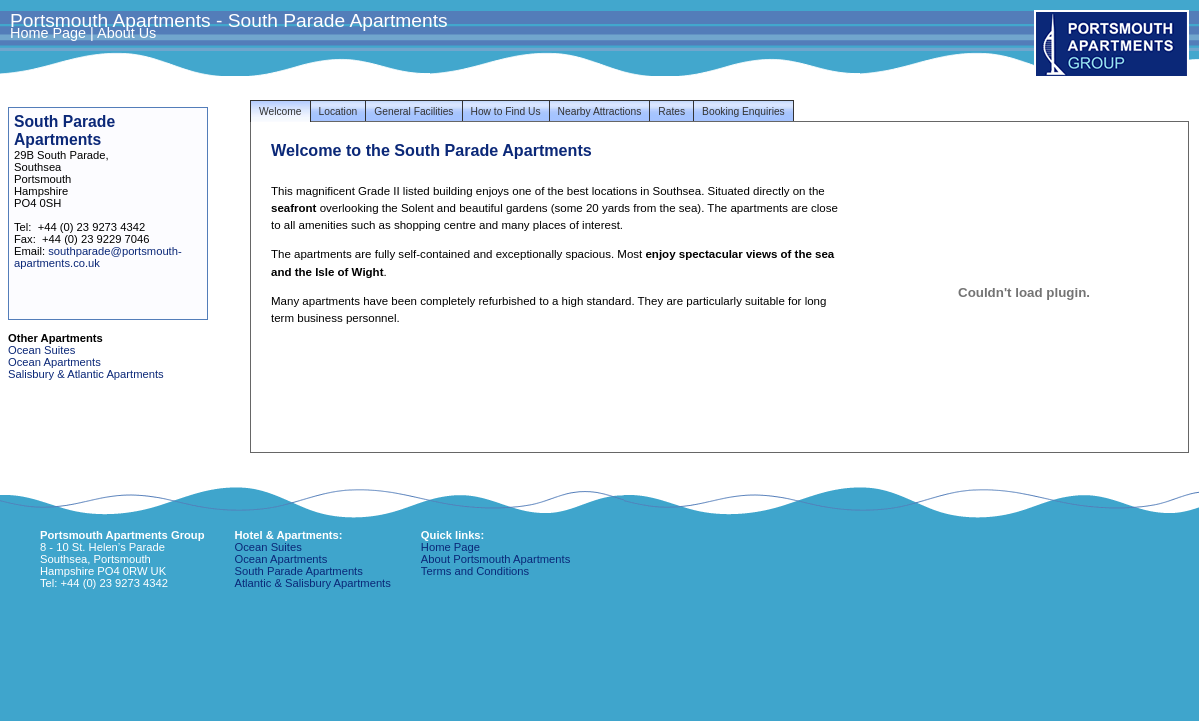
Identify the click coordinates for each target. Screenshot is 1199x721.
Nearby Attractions (600, 111)
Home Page (48, 33)
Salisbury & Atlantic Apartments (86, 374)
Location (338, 111)
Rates (671, 111)
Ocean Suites (41, 350)
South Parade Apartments (299, 571)
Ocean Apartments (54, 362)
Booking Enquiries (743, 111)
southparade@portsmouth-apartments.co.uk (98, 257)
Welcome (280, 111)
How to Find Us (506, 111)
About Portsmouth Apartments (495, 559)
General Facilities (413, 111)
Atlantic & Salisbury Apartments (313, 583)
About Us (126, 33)
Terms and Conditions (475, 571)
